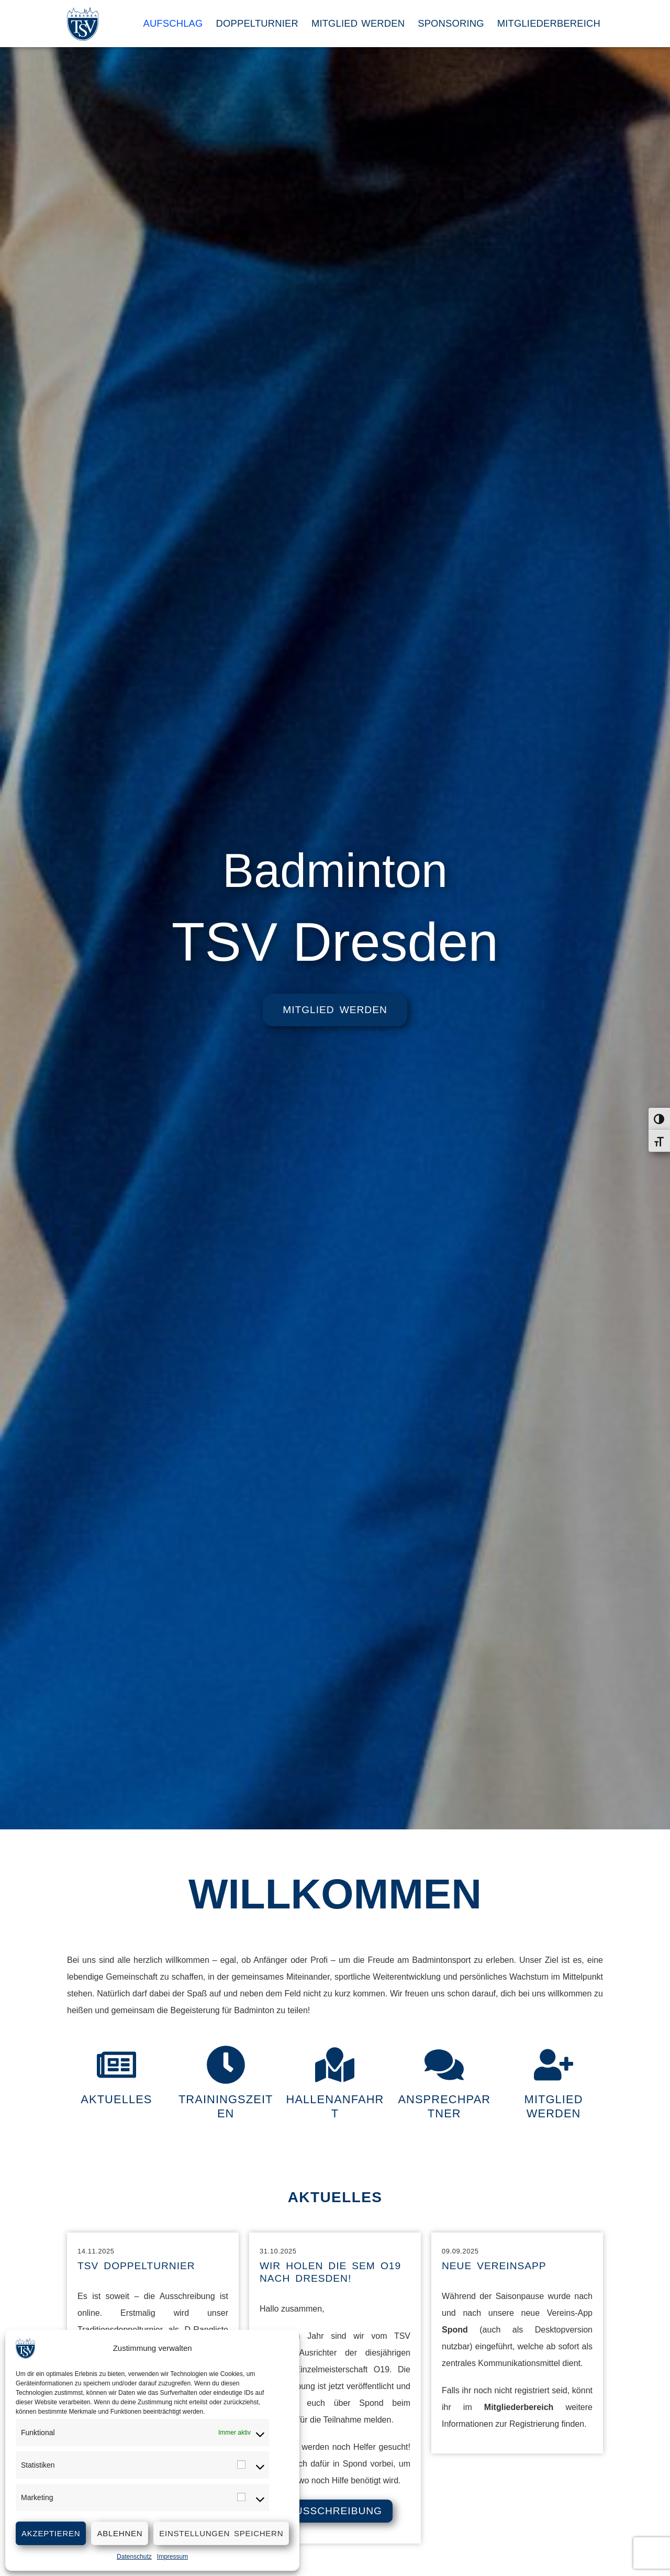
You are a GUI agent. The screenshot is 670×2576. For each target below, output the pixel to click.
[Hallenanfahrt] (334, 2064)
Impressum (172, 2556)
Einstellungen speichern (221, 2533)
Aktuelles (116, 2099)
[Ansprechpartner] (444, 2064)
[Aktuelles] (116, 2064)
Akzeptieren (50, 2533)
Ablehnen (119, 2533)
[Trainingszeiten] (225, 2064)
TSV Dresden (335, 942)
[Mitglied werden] (553, 2064)
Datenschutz (134, 2556)
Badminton (335, 868)
